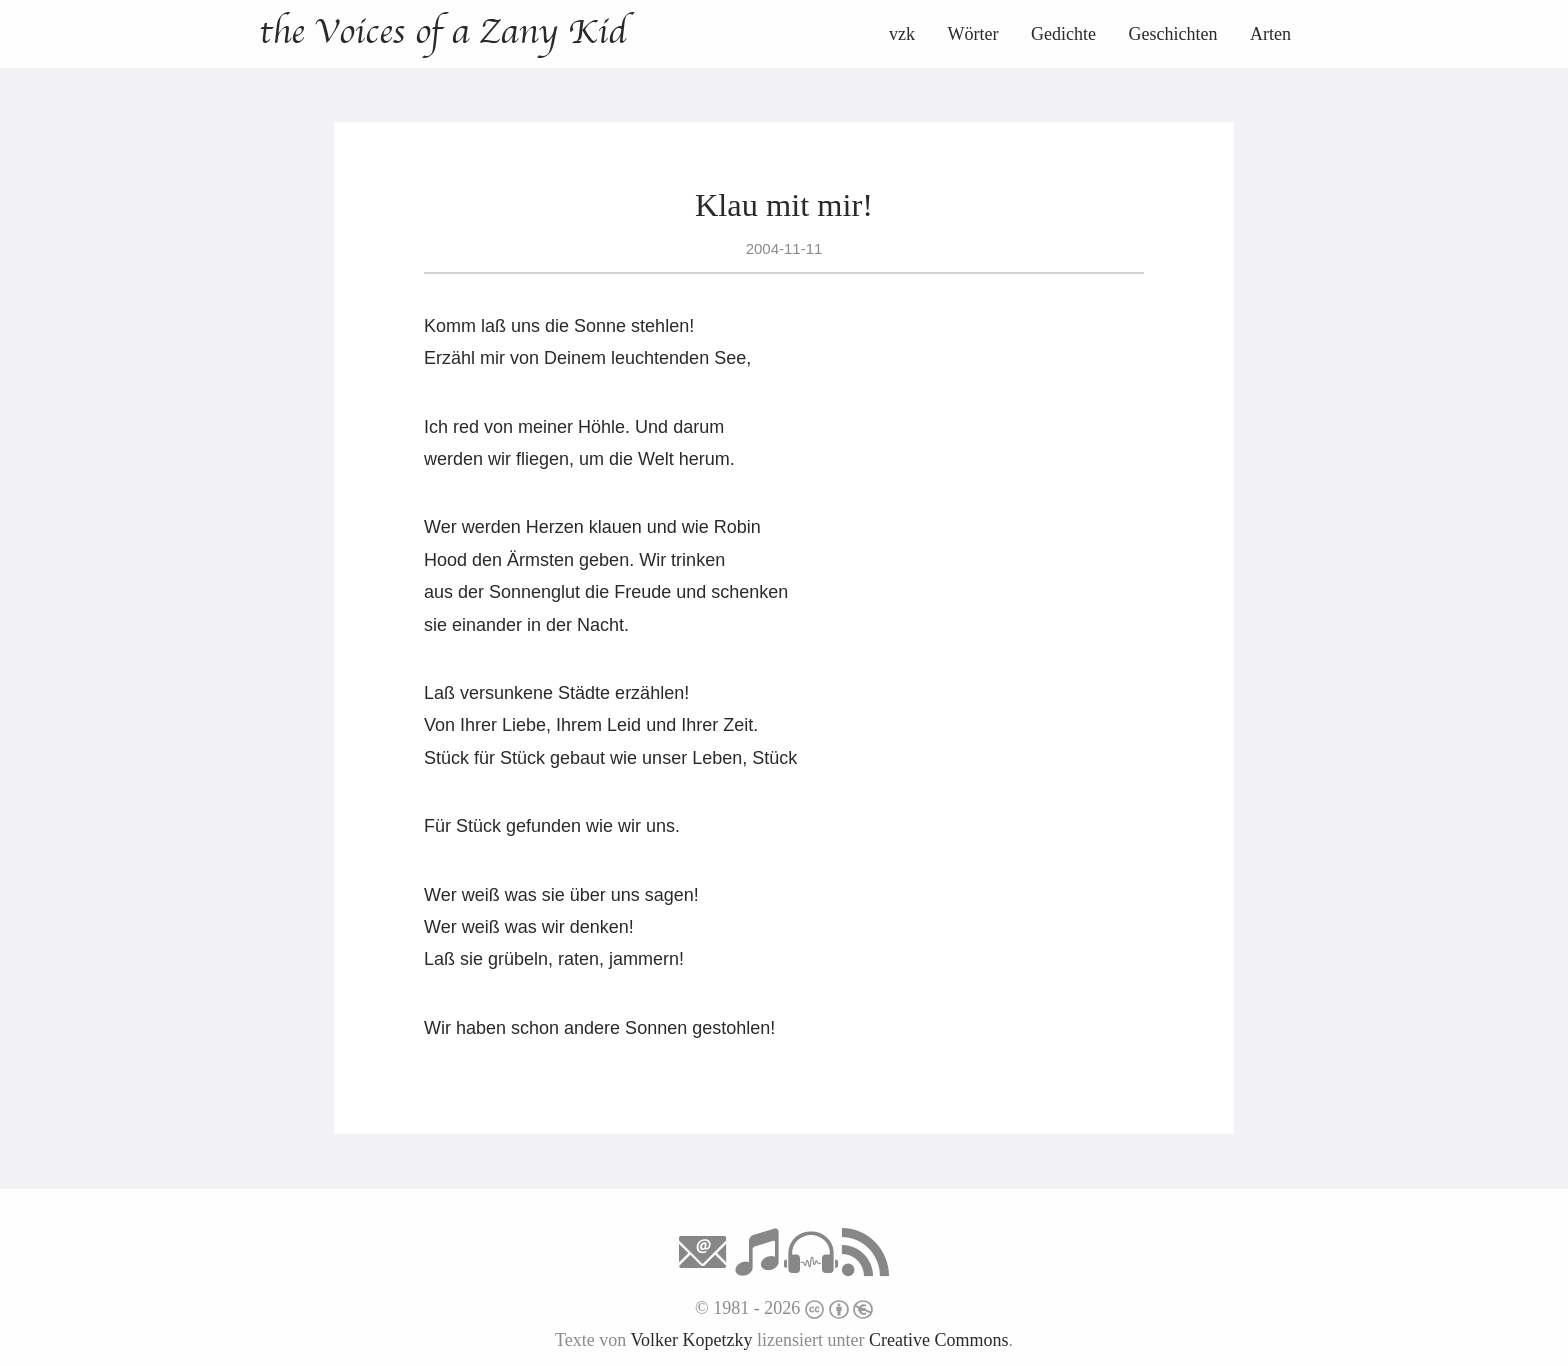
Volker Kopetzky (691, 1340)
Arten (1270, 34)
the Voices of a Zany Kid (442, 32)
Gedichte (1063, 34)
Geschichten (1173, 34)
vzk (902, 34)
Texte (575, 1340)
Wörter (973, 34)
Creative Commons (938, 1340)
